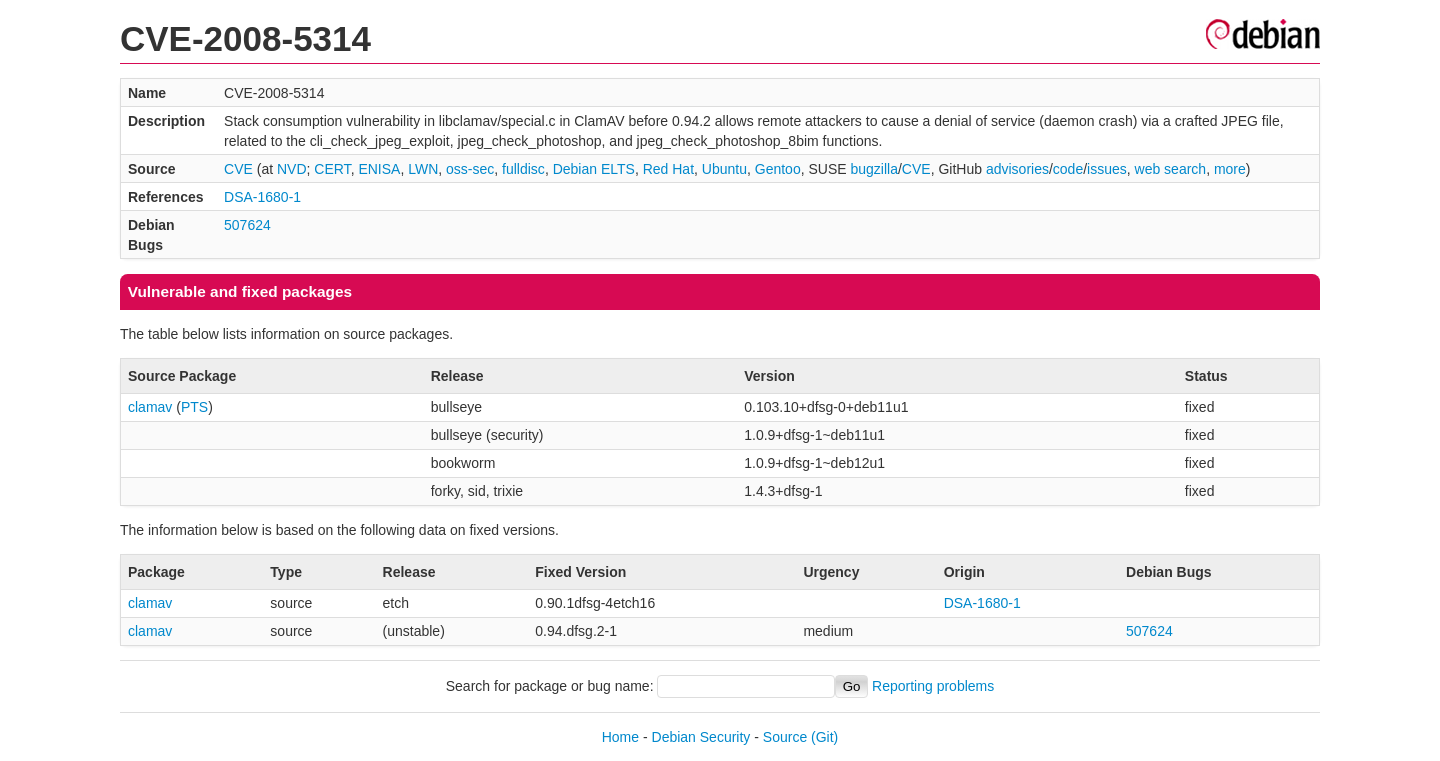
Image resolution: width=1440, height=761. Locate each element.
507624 (247, 225)
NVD (292, 169)
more (1230, 169)
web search (1171, 169)
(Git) (824, 737)
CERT (332, 169)
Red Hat (668, 169)
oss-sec (470, 169)
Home (620, 737)
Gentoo (778, 169)
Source (785, 737)
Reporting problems (933, 686)
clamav (150, 407)
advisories (1017, 169)
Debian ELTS (594, 169)
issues (1107, 169)
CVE (238, 169)
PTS (194, 407)
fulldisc (523, 169)
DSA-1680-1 (262, 197)
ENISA (379, 169)
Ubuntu (724, 169)
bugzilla (873, 169)
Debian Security (701, 737)
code (1068, 169)
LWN (423, 169)
